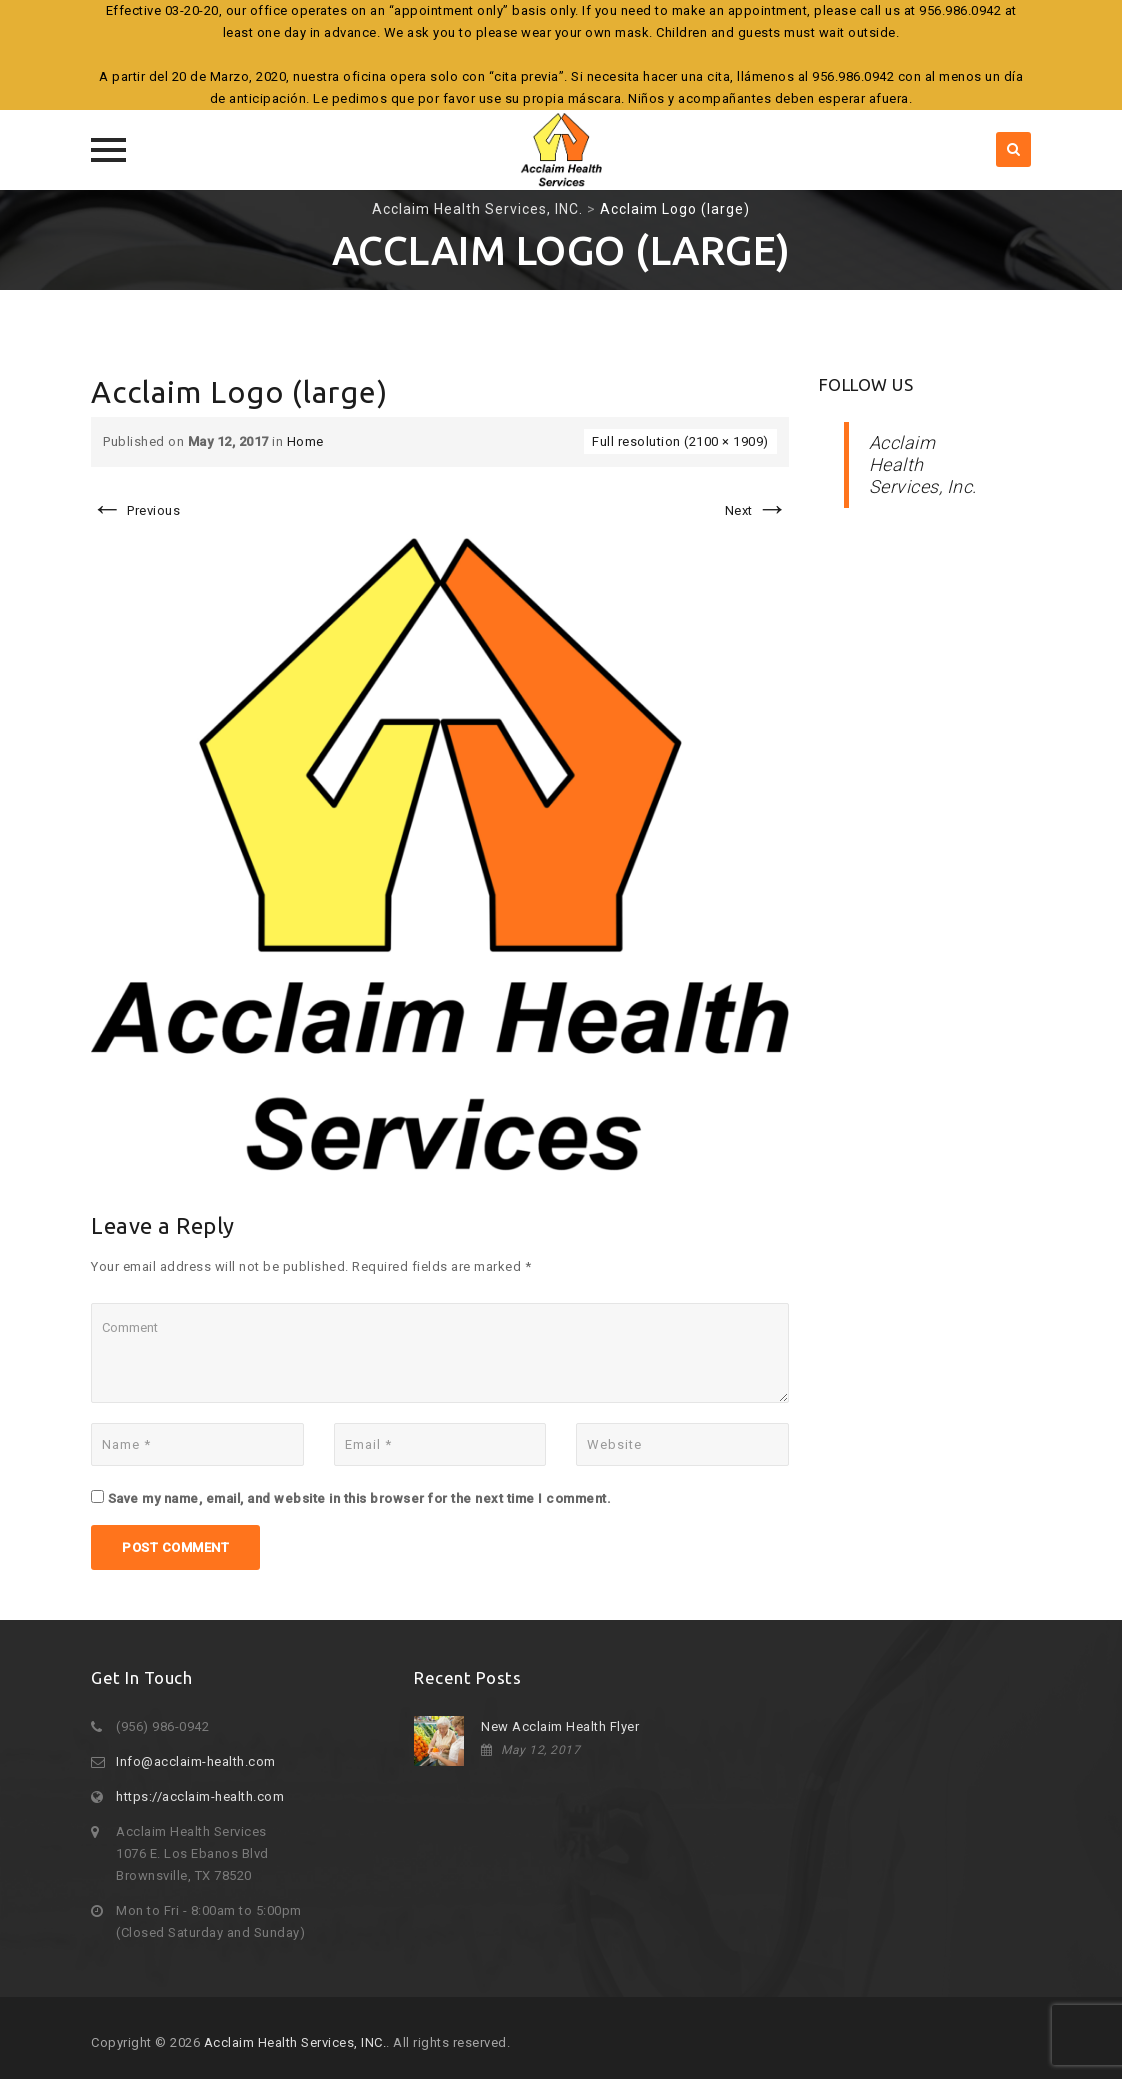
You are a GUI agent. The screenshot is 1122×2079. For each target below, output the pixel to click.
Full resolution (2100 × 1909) (680, 441)
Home (305, 441)
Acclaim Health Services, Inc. (923, 464)
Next (757, 510)
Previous (135, 510)
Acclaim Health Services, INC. (295, 2042)
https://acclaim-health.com (200, 1796)
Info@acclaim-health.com (196, 1761)
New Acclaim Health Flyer (560, 1726)
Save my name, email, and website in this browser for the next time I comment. (360, 1498)
